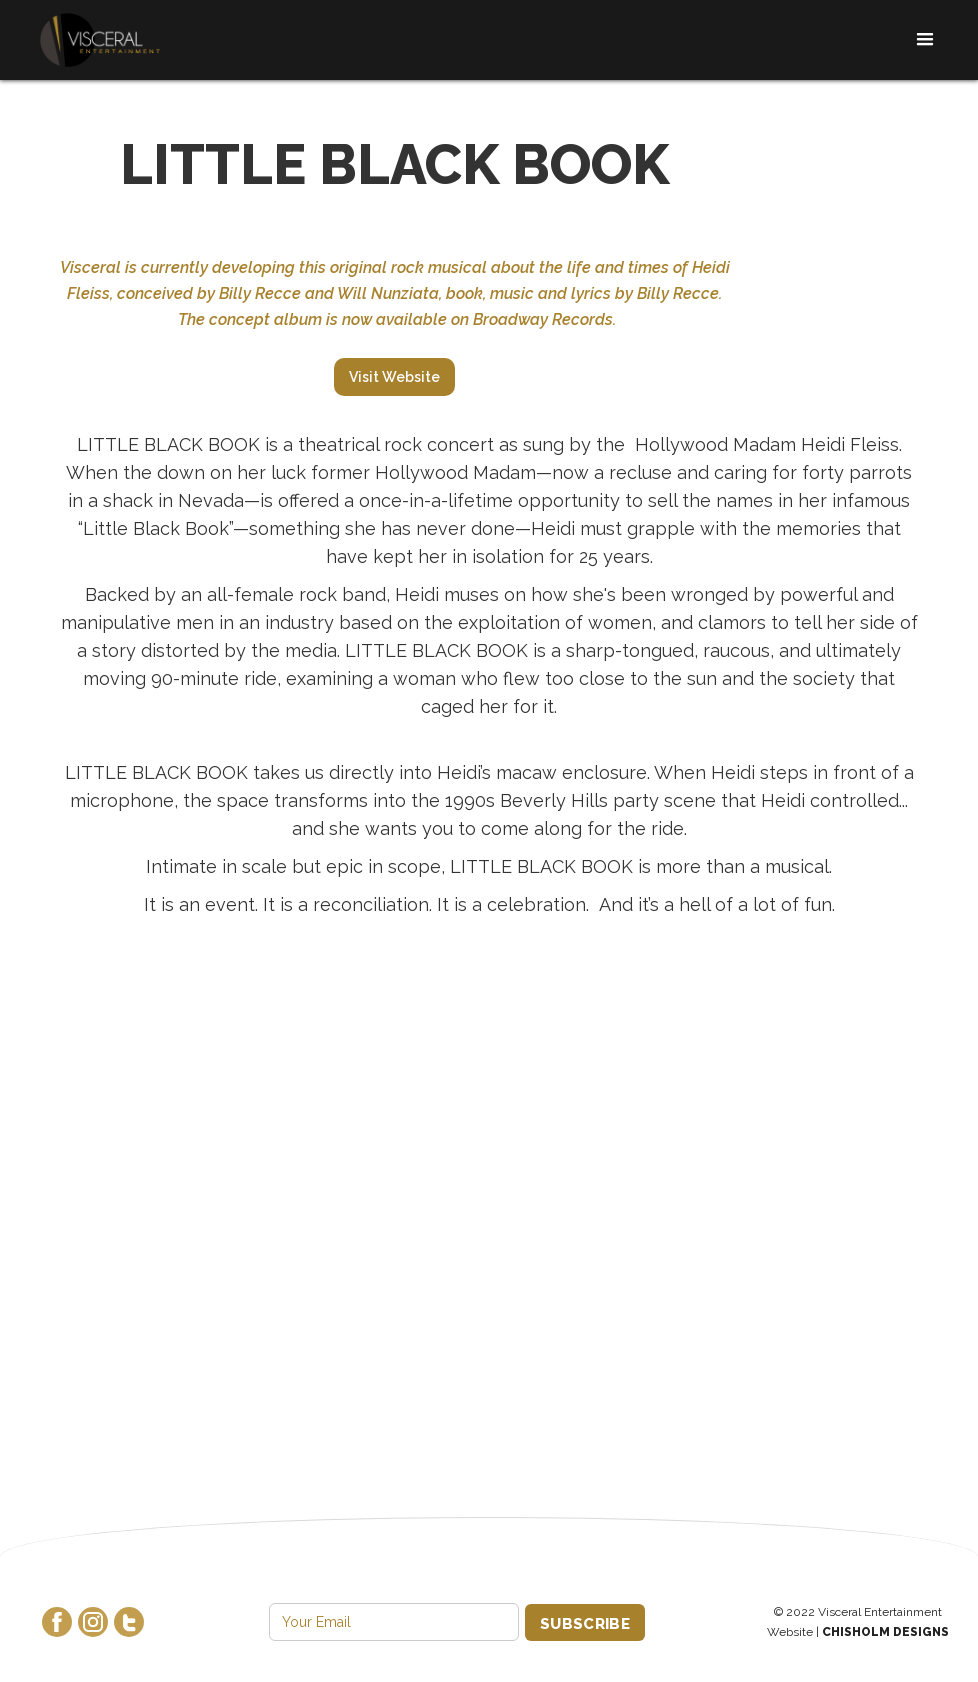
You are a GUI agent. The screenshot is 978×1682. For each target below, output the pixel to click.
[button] (919, 40)
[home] (100, 40)
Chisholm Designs (885, 1632)
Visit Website (394, 377)
